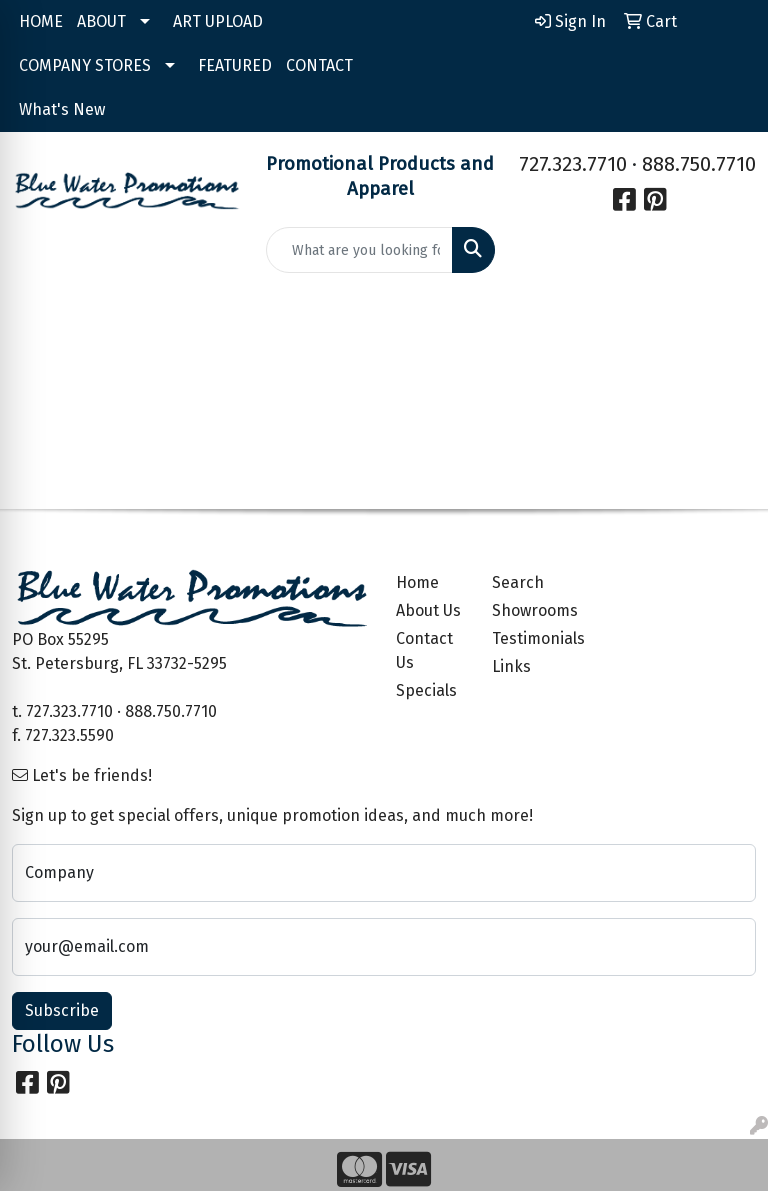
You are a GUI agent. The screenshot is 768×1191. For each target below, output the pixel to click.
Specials (426, 690)
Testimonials (528, 638)
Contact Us (424, 650)
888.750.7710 (699, 164)
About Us (428, 610)
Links (511, 666)
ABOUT (101, 21)
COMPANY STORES (85, 65)
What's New (62, 109)
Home (417, 582)
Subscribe (62, 1010)
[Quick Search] (360, 250)
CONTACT (319, 65)
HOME (41, 21)
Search (518, 582)
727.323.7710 (573, 164)
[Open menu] (728, 323)
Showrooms (528, 610)
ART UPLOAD (218, 21)
